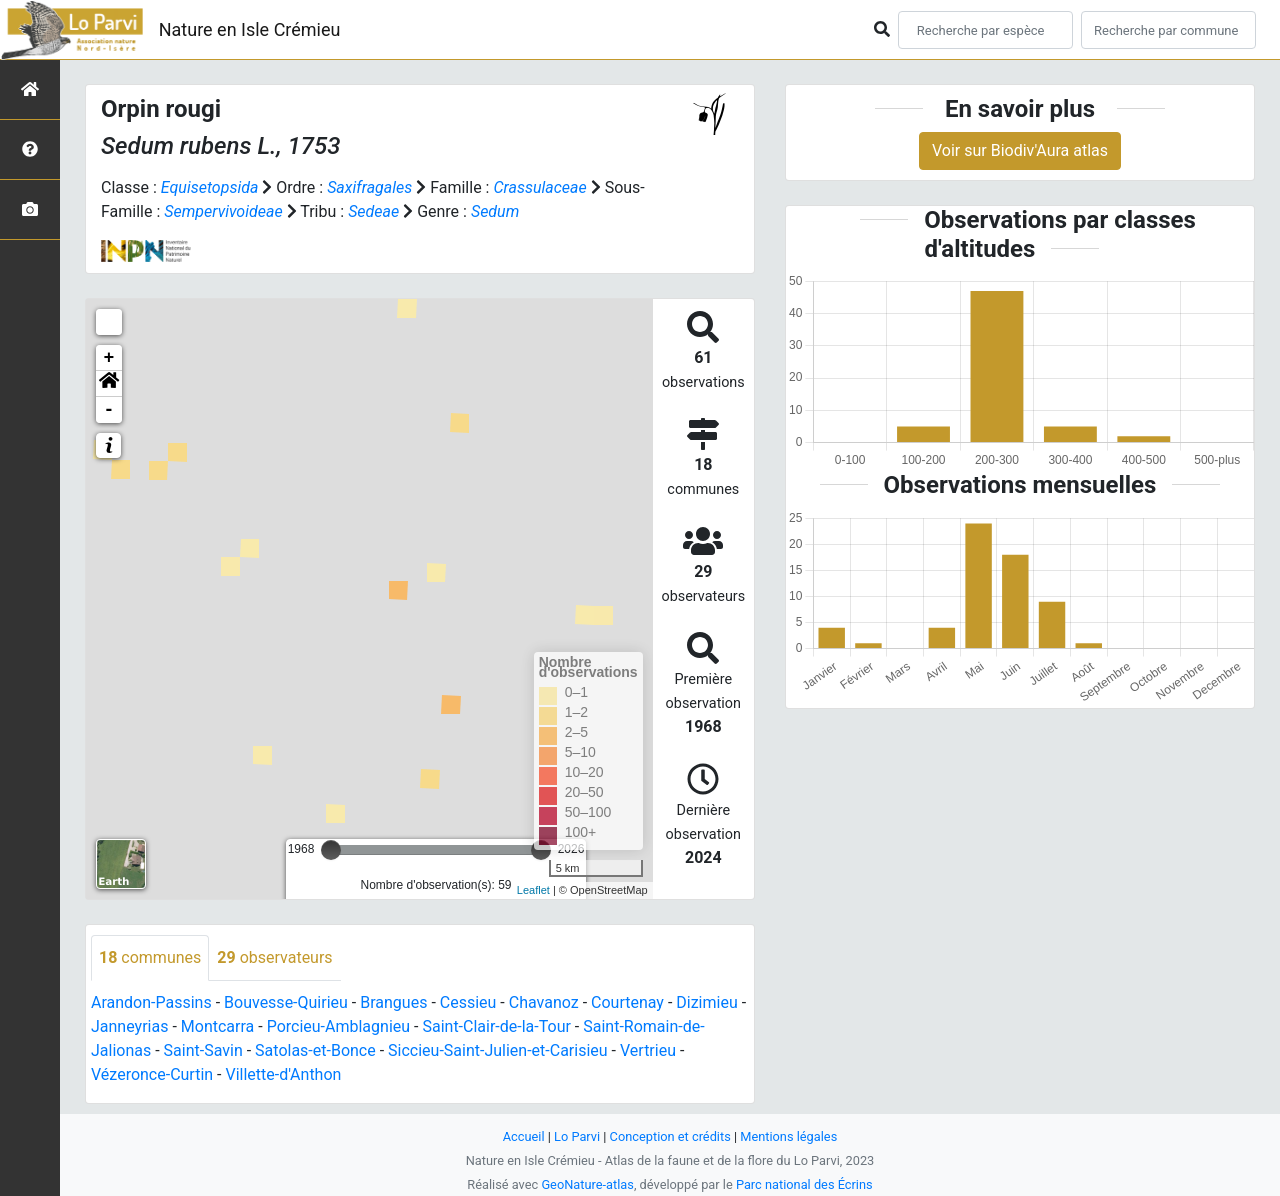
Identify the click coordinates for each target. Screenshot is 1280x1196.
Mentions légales (788, 1136)
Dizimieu (706, 1002)
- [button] (109, 410)
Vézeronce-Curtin (152, 1074)
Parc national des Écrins (804, 1184)
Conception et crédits (670, 1136)
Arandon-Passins (151, 1002)
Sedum (495, 211)
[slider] (331, 850)
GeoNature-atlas (587, 1184)
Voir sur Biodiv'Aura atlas (1020, 150)
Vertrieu (648, 1050)
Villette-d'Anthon (284, 1074)
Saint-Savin (203, 1050)
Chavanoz (544, 1002)
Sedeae (373, 211)
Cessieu (468, 1002)
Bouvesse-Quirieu (286, 1002)
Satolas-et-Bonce (315, 1050)
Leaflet (533, 890)
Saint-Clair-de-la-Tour (496, 1026)
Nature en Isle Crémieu (250, 29)
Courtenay (627, 1002)
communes (150, 957)
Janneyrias (129, 1026)
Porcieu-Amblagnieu (338, 1026)
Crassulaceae (539, 187)
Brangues (393, 1002)
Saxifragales (369, 187)
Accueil (524, 1136)
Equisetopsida (210, 187)
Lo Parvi (577, 1136)
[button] (109, 384)
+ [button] (109, 358)
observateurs (274, 957)
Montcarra (217, 1026)
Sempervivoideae (223, 211)
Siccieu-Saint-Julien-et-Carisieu (498, 1050)
